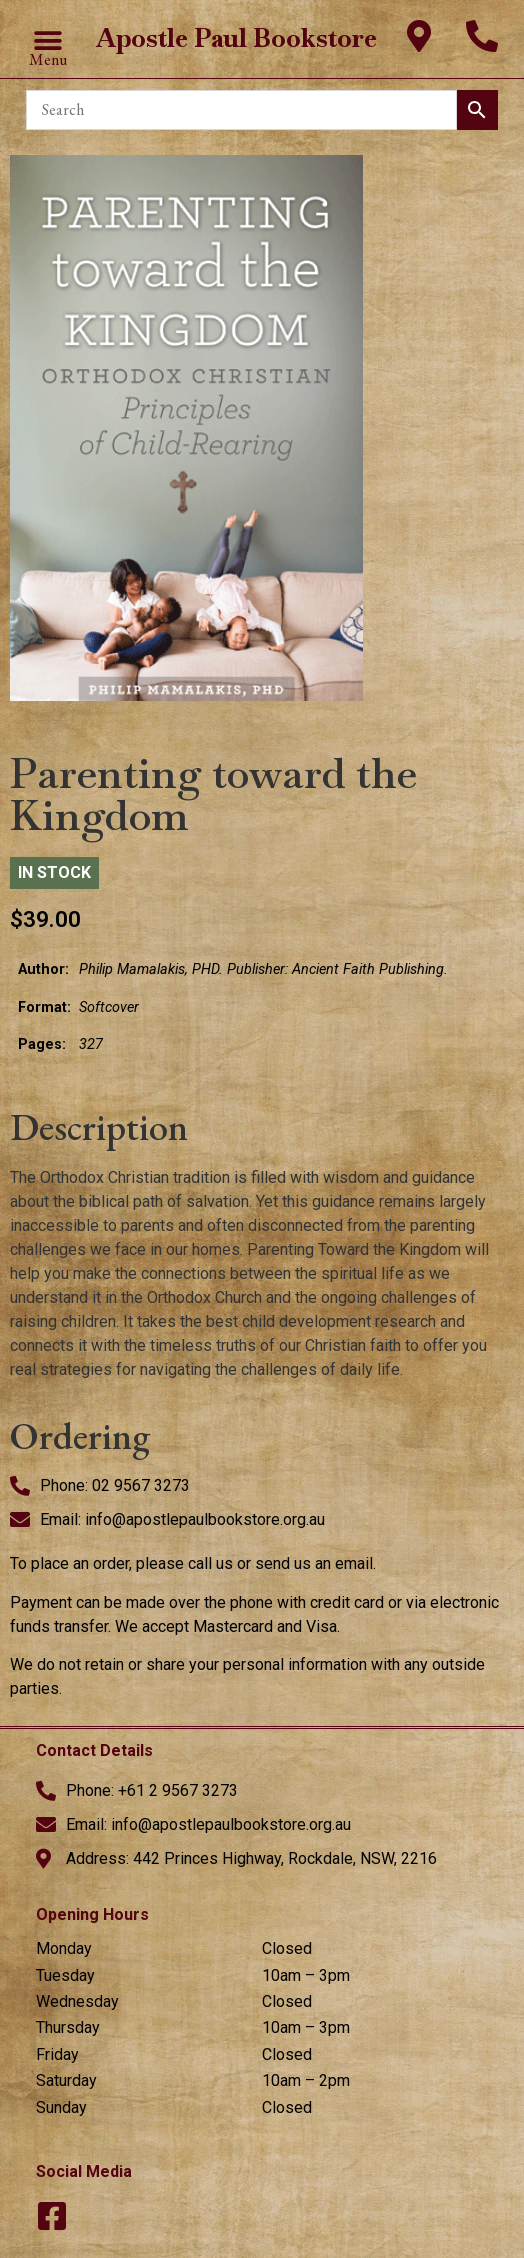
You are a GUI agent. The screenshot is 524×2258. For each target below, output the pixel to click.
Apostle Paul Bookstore (236, 38)
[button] (48, 40)
